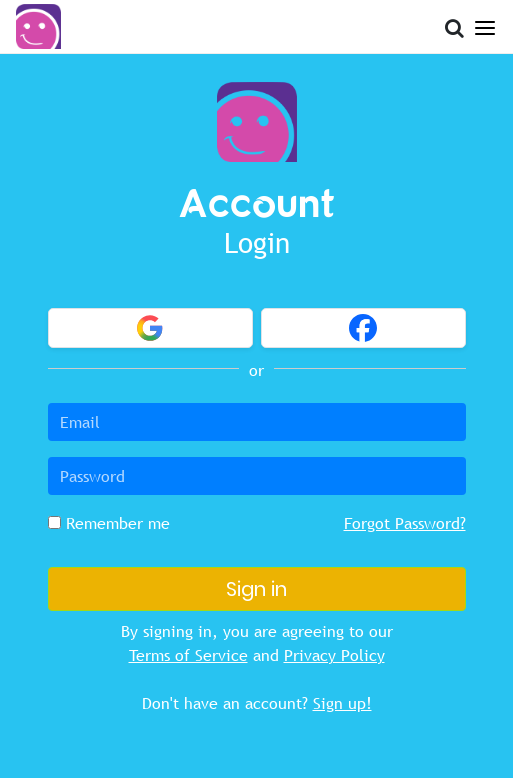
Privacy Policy (334, 655)
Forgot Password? (405, 523)
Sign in (256, 589)
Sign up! (342, 703)
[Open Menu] (485, 24)
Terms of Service (188, 655)
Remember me (109, 523)
